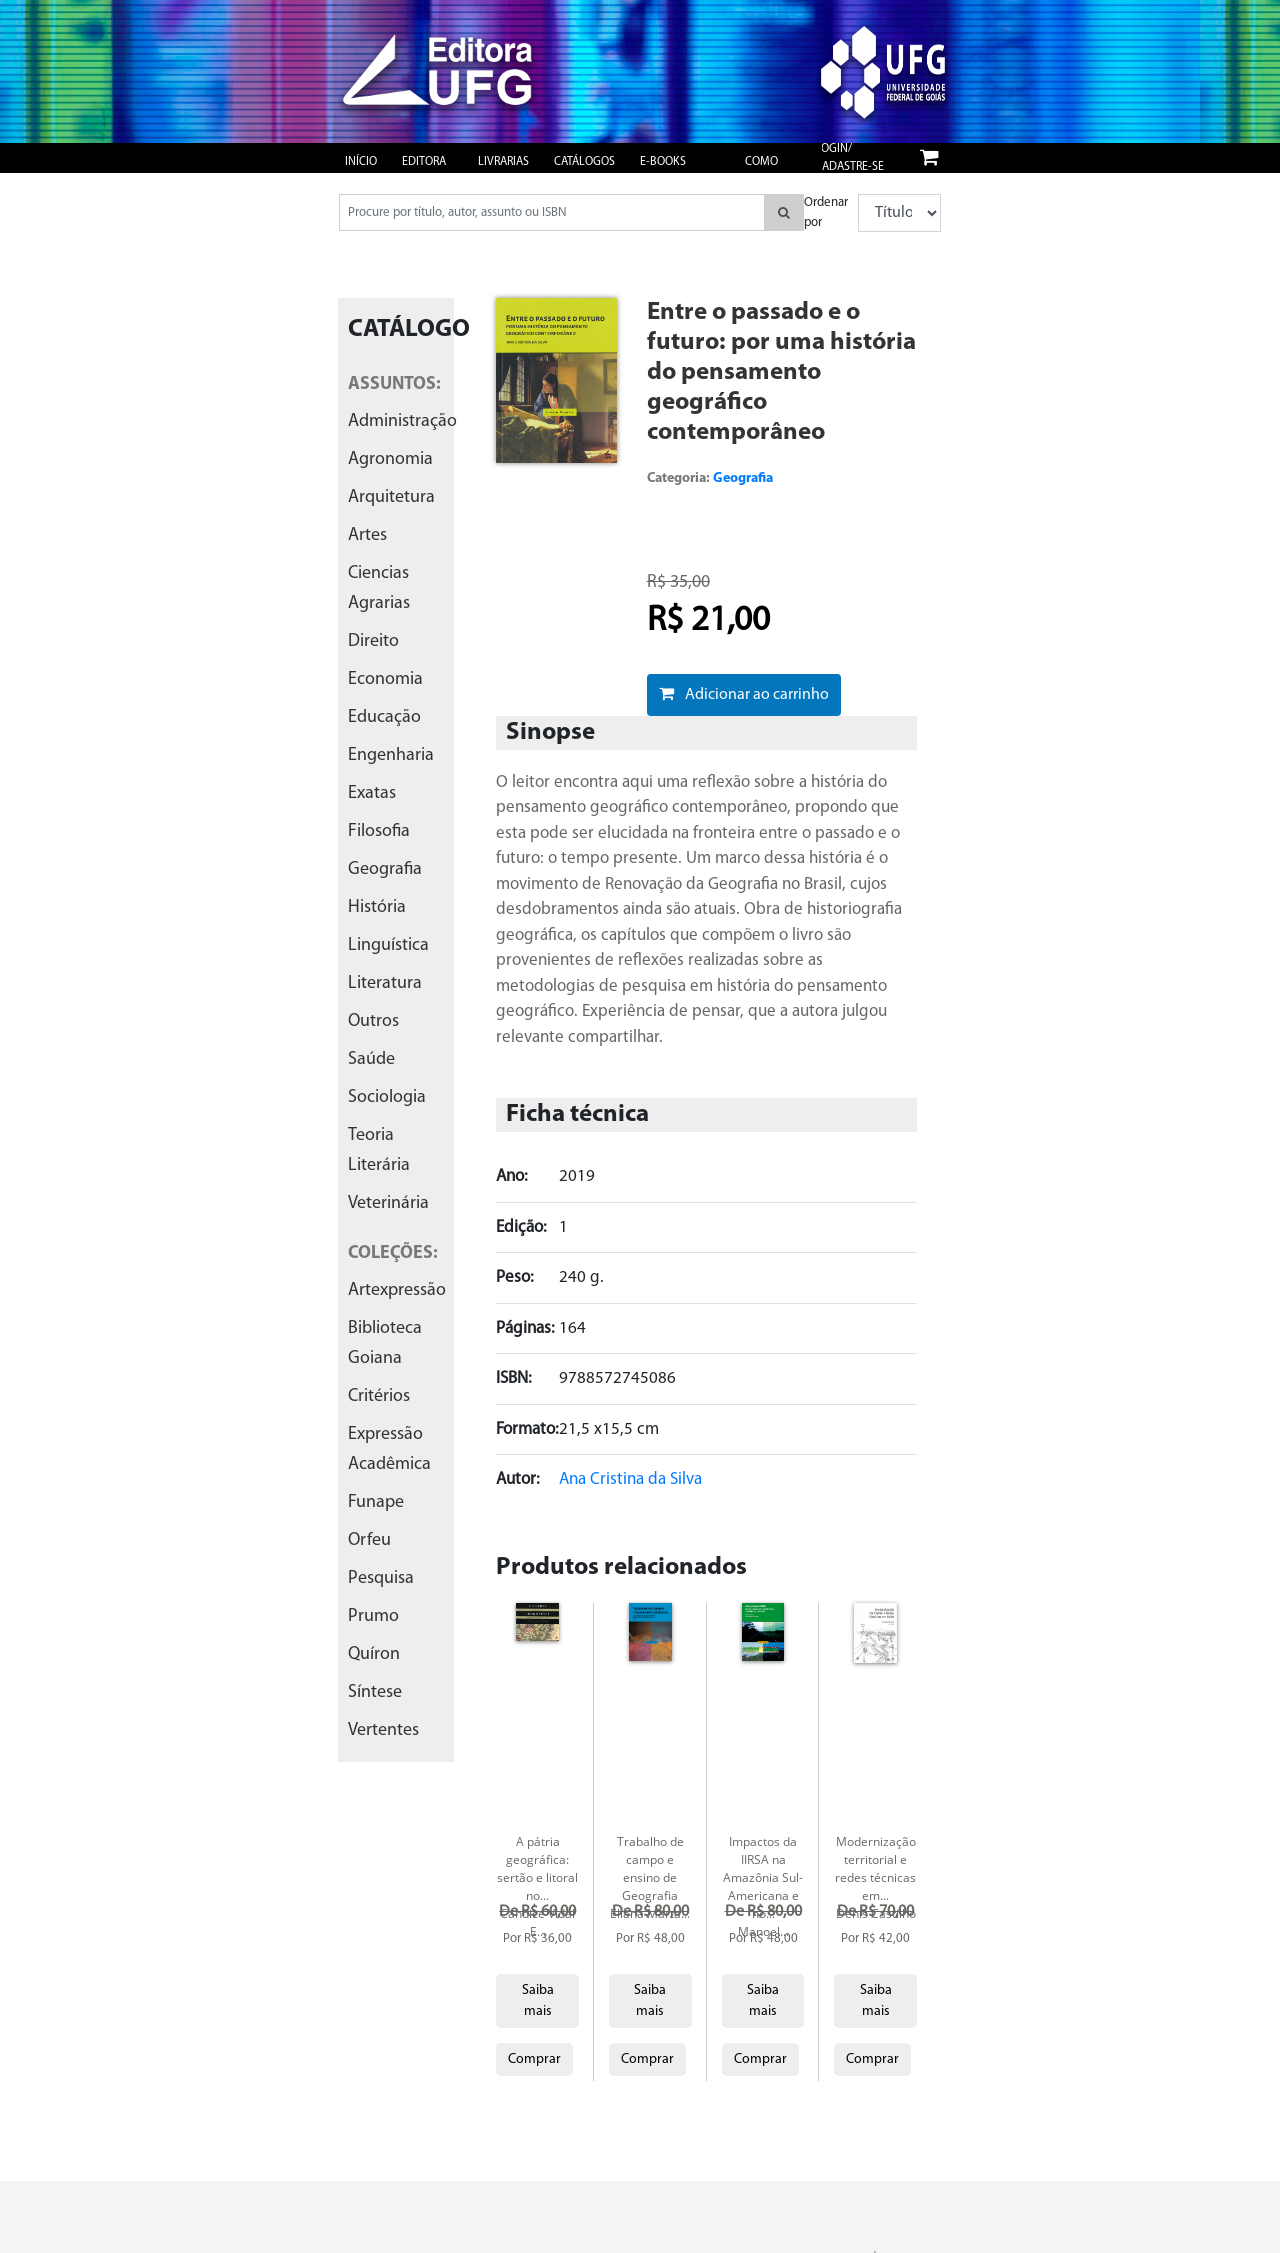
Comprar (534, 2059)
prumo (373, 1616)
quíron (374, 1654)
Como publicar (770, 171)
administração (402, 421)
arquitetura (391, 497)
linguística (388, 945)
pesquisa (381, 1578)
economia (385, 679)
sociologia (387, 1097)
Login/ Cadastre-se (849, 158)
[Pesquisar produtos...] (552, 212)
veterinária (388, 1203)
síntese (375, 1692)
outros (373, 1021)
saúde (371, 1059)
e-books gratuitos (668, 171)
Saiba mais (538, 2001)
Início (361, 162)
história (377, 907)
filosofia (379, 831)
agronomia (390, 459)
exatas (372, 793)
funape (376, 1502)
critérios (379, 1396)
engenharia (391, 755)
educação (384, 717)
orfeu (369, 1540)
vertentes (383, 1730)
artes (367, 535)
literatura (385, 983)
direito (373, 641)
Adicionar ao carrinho (744, 694)
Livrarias (503, 162)
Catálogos (584, 162)
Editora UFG (424, 171)
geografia (385, 869)
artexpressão (397, 1290)
